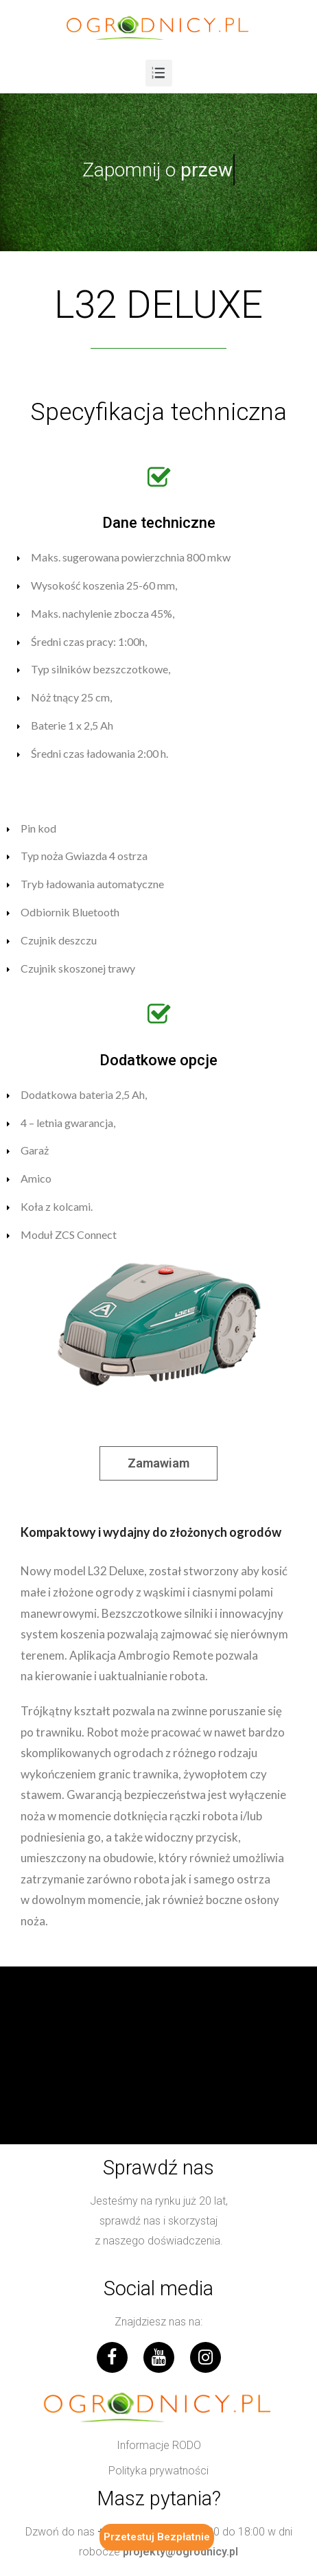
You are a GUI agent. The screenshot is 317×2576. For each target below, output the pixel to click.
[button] (158, 1463)
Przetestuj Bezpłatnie (157, 2537)
